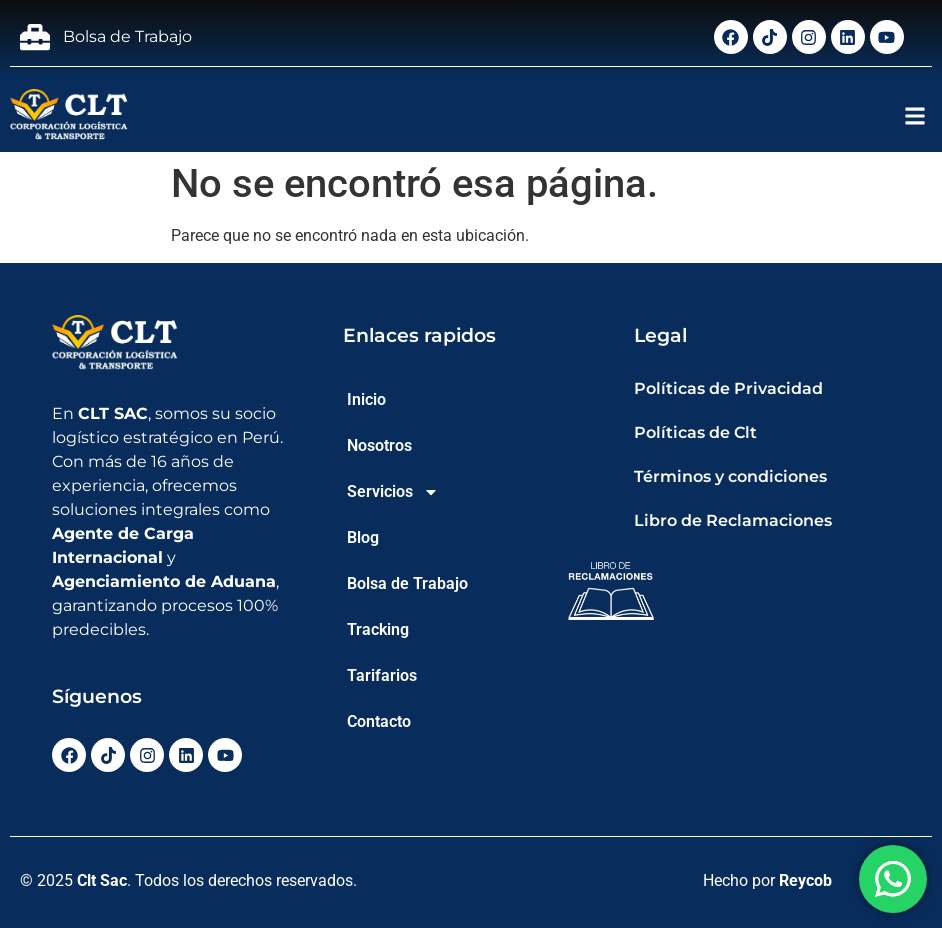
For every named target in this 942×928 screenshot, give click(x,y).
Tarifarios (382, 675)
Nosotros (379, 445)
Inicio (366, 399)
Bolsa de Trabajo (407, 583)
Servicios (393, 492)
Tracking (378, 629)
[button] (915, 115)
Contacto (379, 721)
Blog (363, 537)
